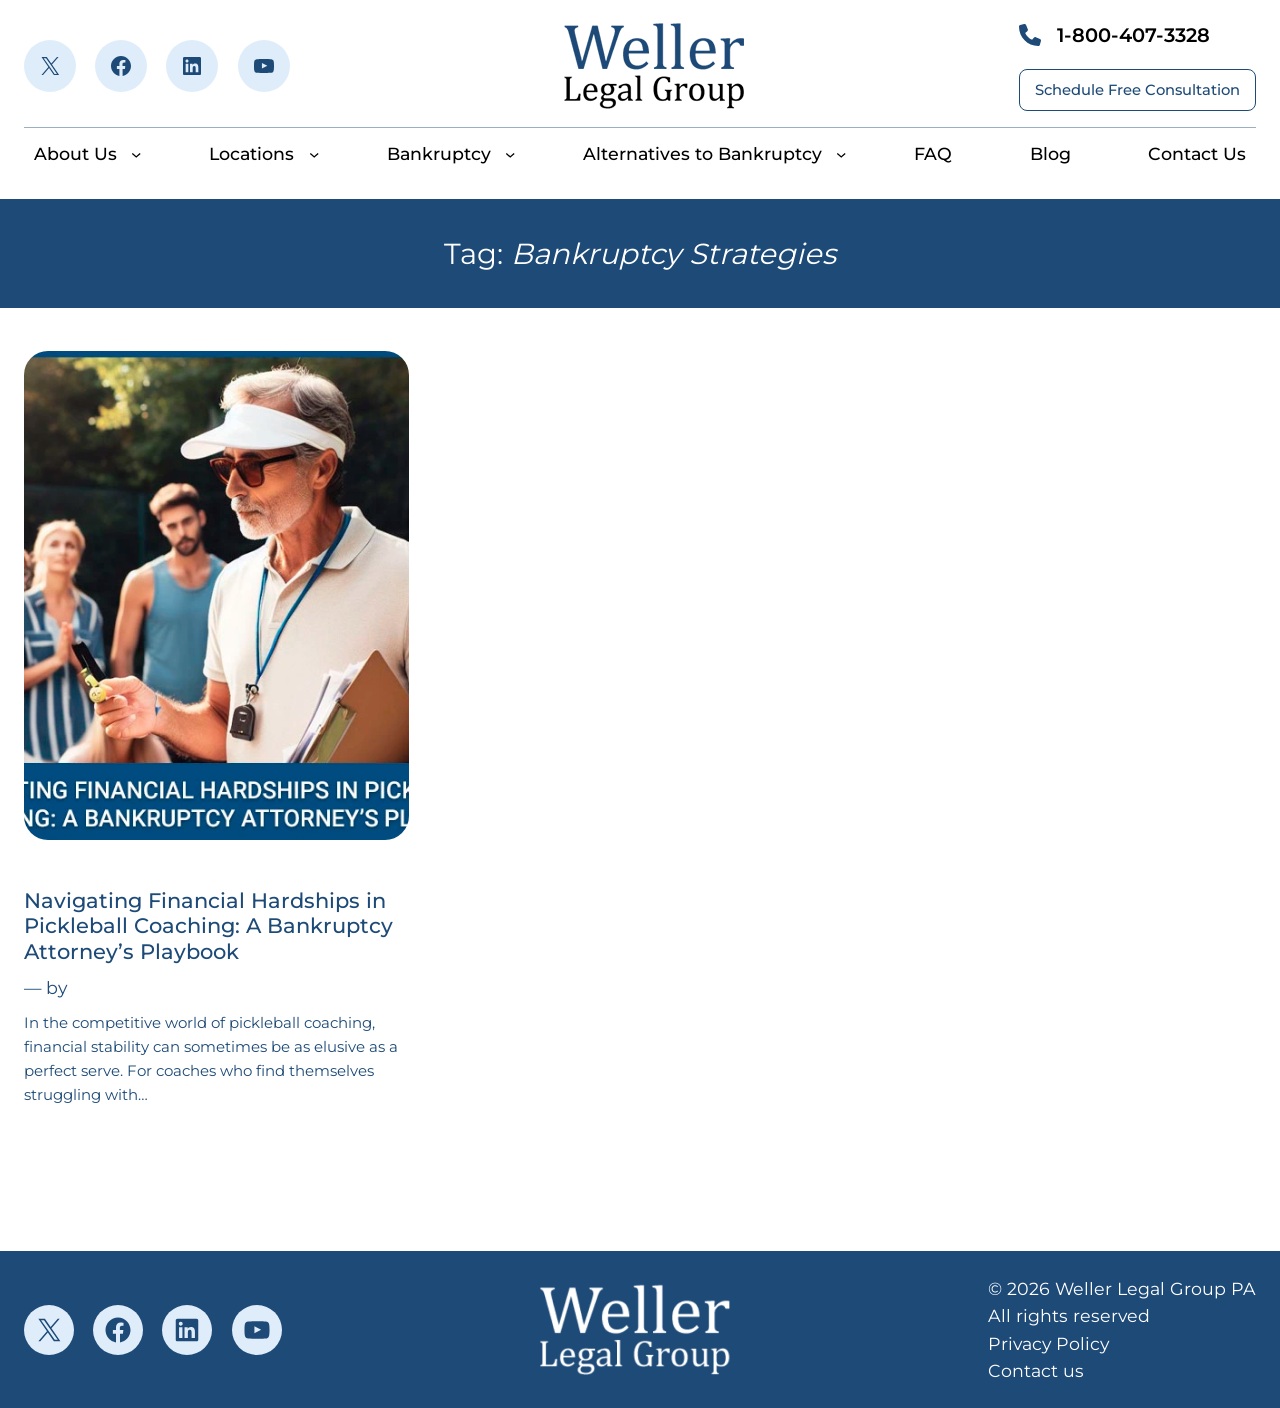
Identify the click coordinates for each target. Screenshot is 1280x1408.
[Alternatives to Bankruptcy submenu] (841, 154)
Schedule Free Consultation (1137, 90)
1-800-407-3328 (1133, 35)
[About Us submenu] (136, 154)
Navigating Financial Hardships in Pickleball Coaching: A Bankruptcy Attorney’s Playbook (208, 925)
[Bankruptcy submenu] (510, 154)
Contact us (1036, 1370)
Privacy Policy (1048, 1343)
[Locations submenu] (314, 154)
